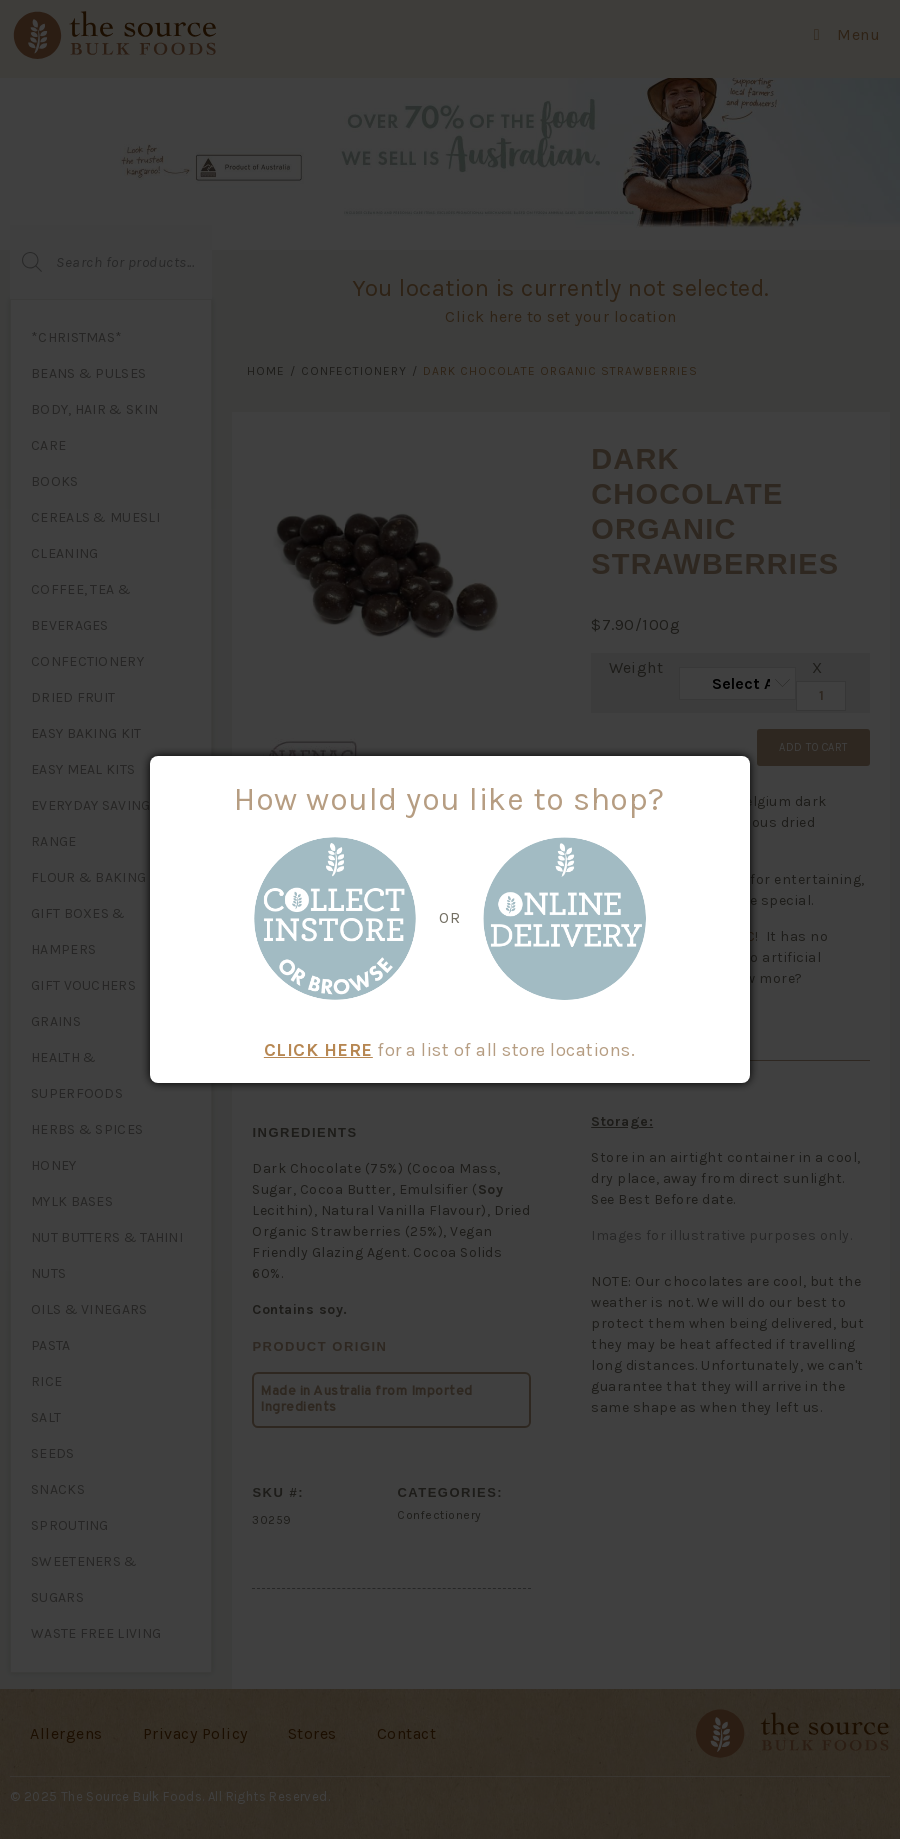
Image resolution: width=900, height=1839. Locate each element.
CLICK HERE (318, 1050)
